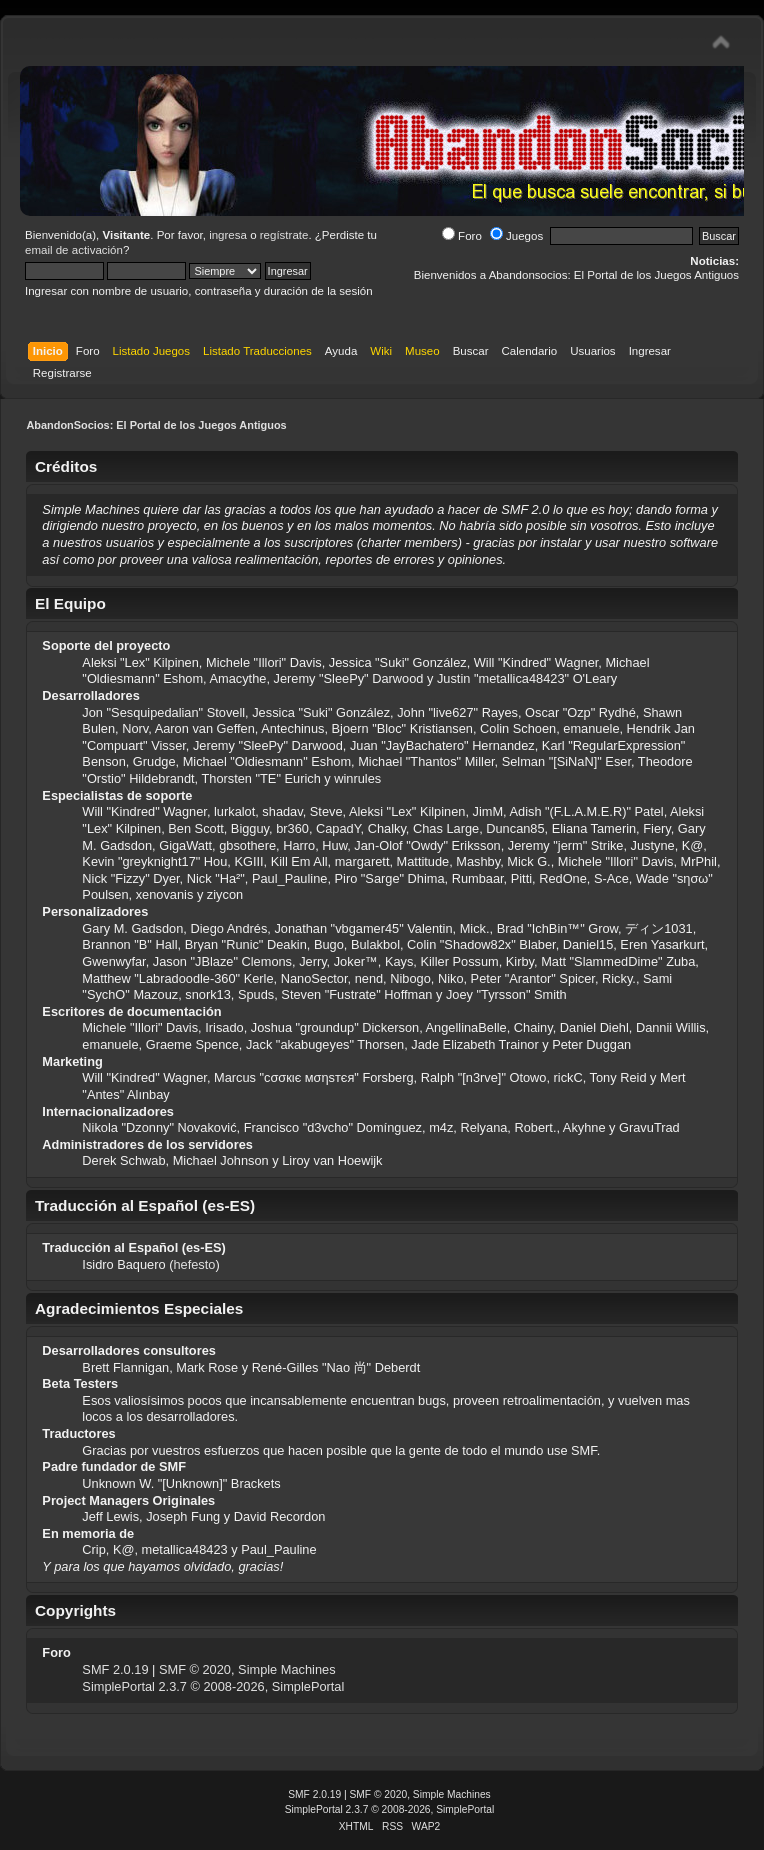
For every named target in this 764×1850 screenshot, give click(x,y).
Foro (462, 236)
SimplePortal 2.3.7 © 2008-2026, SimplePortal (213, 1686)
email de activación (74, 250)
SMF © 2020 (195, 1669)
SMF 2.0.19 (115, 1669)
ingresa (228, 235)
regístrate (284, 235)
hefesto (194, 1264)
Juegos (516, 236)
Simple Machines (286, 1669)
